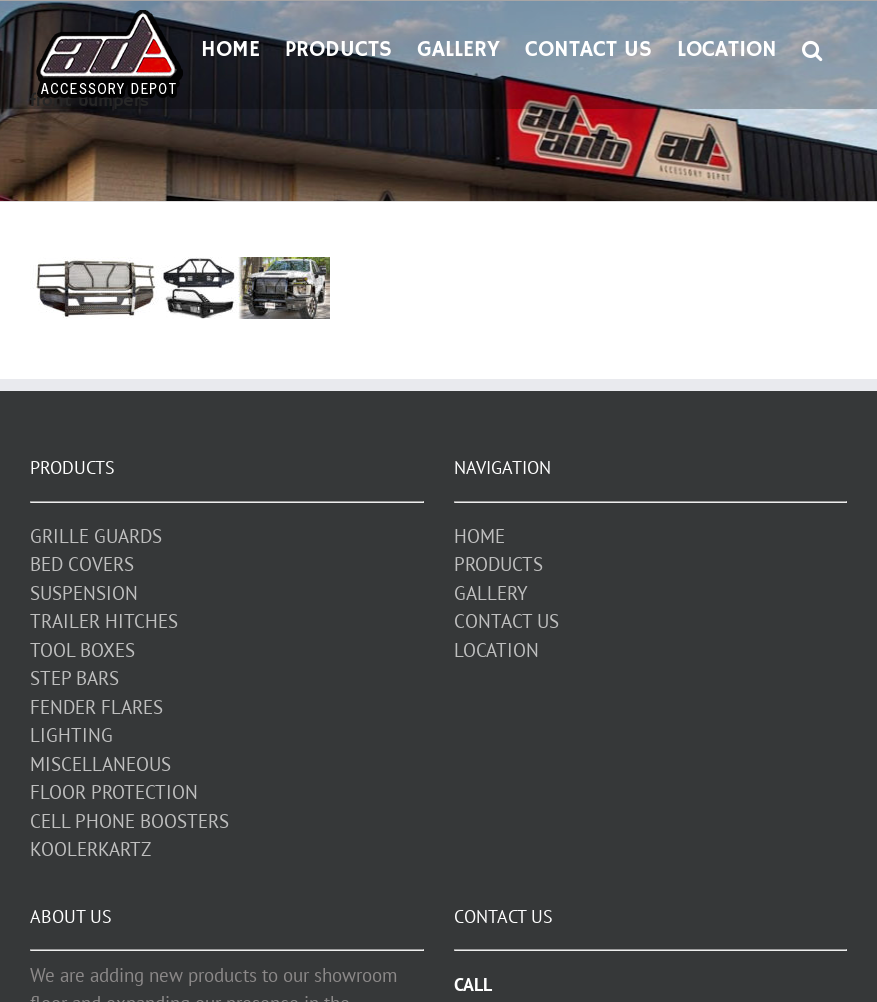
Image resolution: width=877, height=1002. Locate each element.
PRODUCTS (498, 564)
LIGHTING (71, 735)
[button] (812, 47)
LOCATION (496, 650)
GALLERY (491, 593)
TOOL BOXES (82, 650)
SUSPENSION (84, 593)
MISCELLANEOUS (100, 764)
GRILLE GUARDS (96, 536)
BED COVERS (82, 564)
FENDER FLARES (96, 707)
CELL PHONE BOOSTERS (129, 821)
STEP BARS (74, 678)
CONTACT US (506, 621)
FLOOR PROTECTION (114, 792)
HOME (479, 536)
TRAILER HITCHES (104, 621)
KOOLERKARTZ (90, 849)
